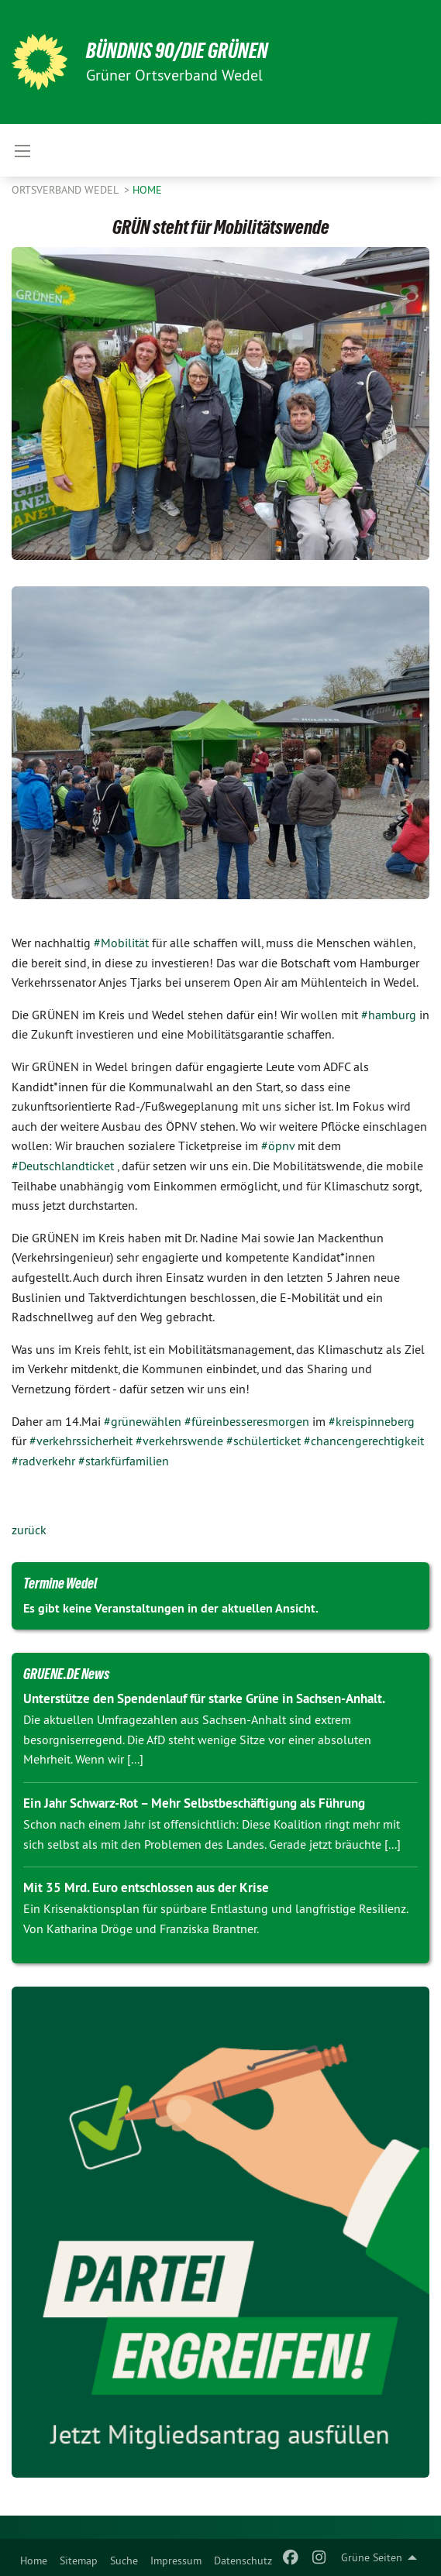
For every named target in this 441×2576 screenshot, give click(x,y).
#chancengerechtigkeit (364, 1440)
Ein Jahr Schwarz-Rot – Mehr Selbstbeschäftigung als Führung (194, 1803)
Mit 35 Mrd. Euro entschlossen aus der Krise (146, 1887)
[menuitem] (33, 2557)
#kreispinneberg (372, 1421)
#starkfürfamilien (123, 1460)
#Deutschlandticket (63, 1165)
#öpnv (278, 1145)
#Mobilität (121, 942)
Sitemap (79, 2560)
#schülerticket (263, 1440)
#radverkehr (43, 1460)
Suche (124, 2560)
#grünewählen (142, 1421)
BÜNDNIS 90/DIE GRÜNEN (177, 51)
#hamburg (388, 1014)
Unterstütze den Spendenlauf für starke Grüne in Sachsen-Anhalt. (204, 1698)
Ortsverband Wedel (66, 190)
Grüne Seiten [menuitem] (371, 2557)
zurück (29, 1529)
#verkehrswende (179, 1440)
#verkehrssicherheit (81, 1440)
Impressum (176, 2560)
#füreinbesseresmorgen (246, 1421)
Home (33, 2560)
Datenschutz (243, 2560)
